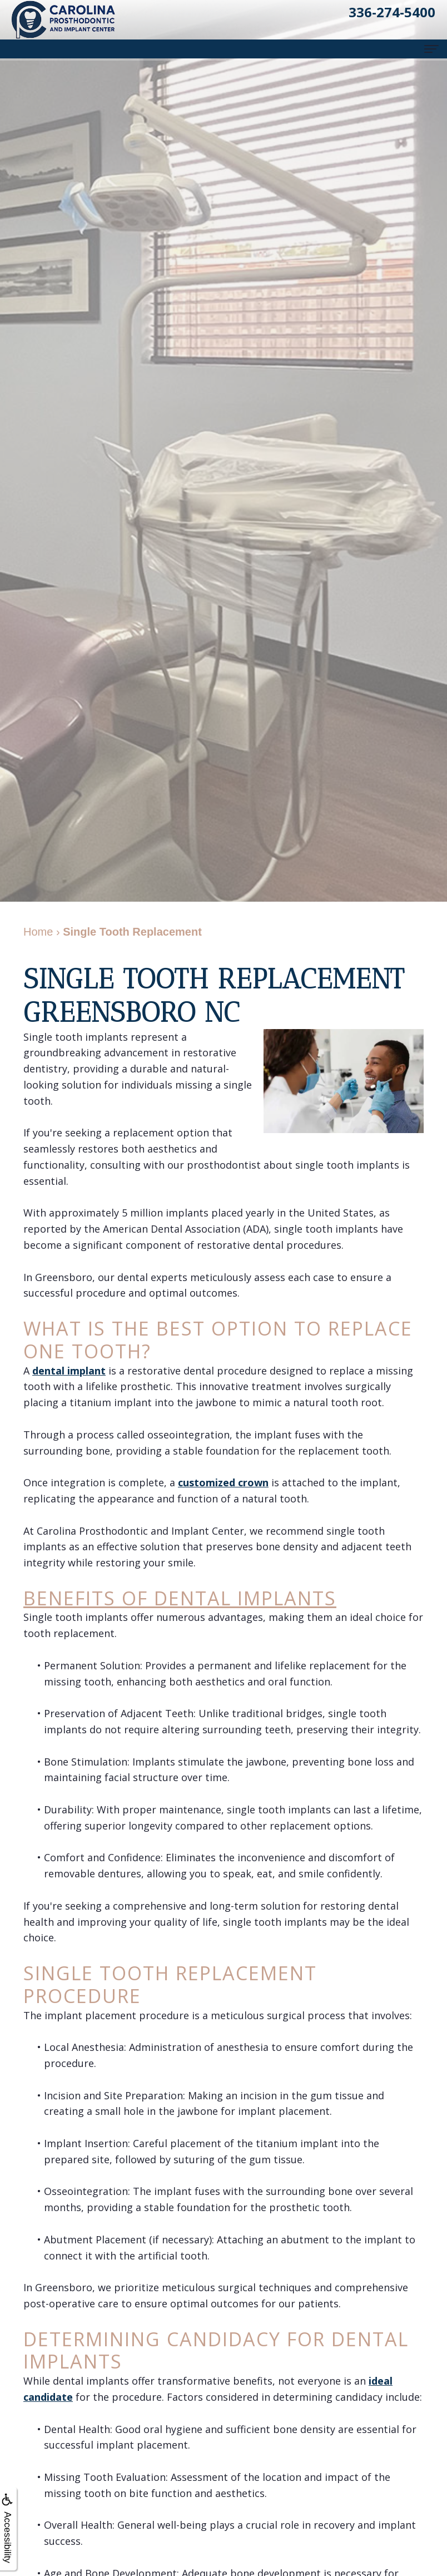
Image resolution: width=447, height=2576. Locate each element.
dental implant (69, 1370)
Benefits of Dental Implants (179, 1598)
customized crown (223, 1482)
